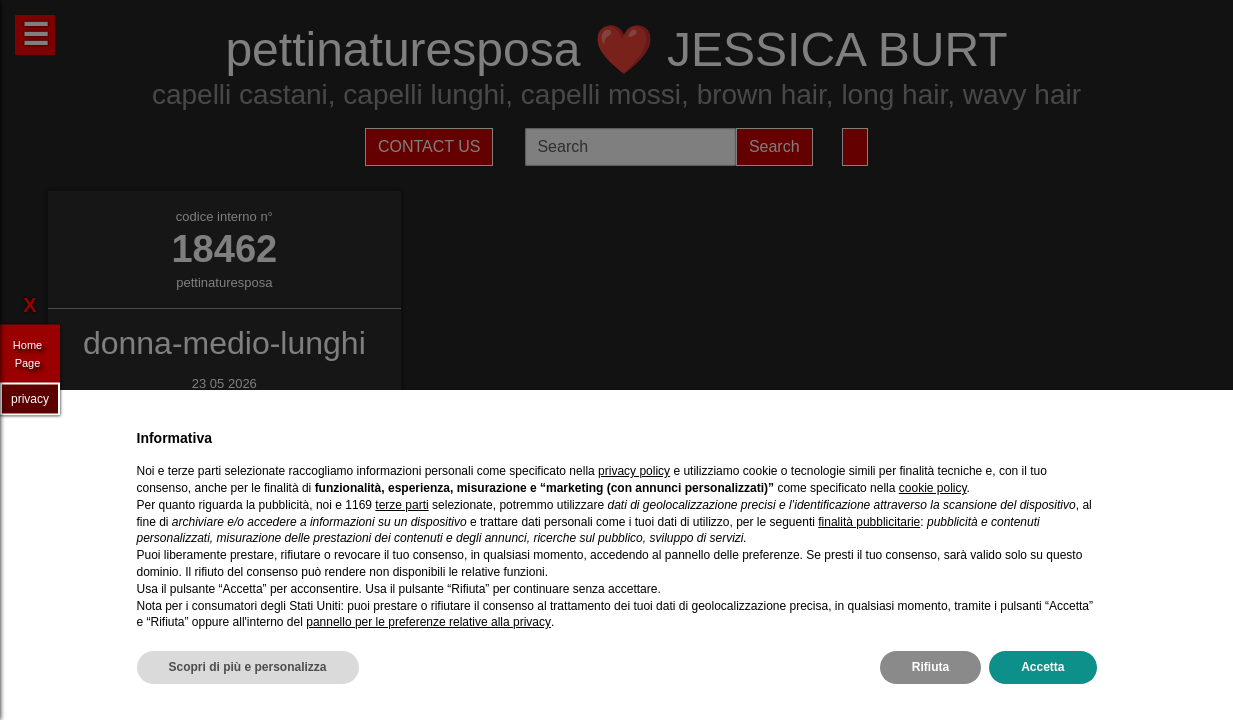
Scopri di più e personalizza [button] (248, 667)
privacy (30, 398)
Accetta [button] (1042, 667)
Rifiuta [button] (930, 667)
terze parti (401, 505)
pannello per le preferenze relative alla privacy (428, 622)
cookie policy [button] (933, 488)
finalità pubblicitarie (869, 522)
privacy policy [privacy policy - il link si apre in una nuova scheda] (634, 471)
